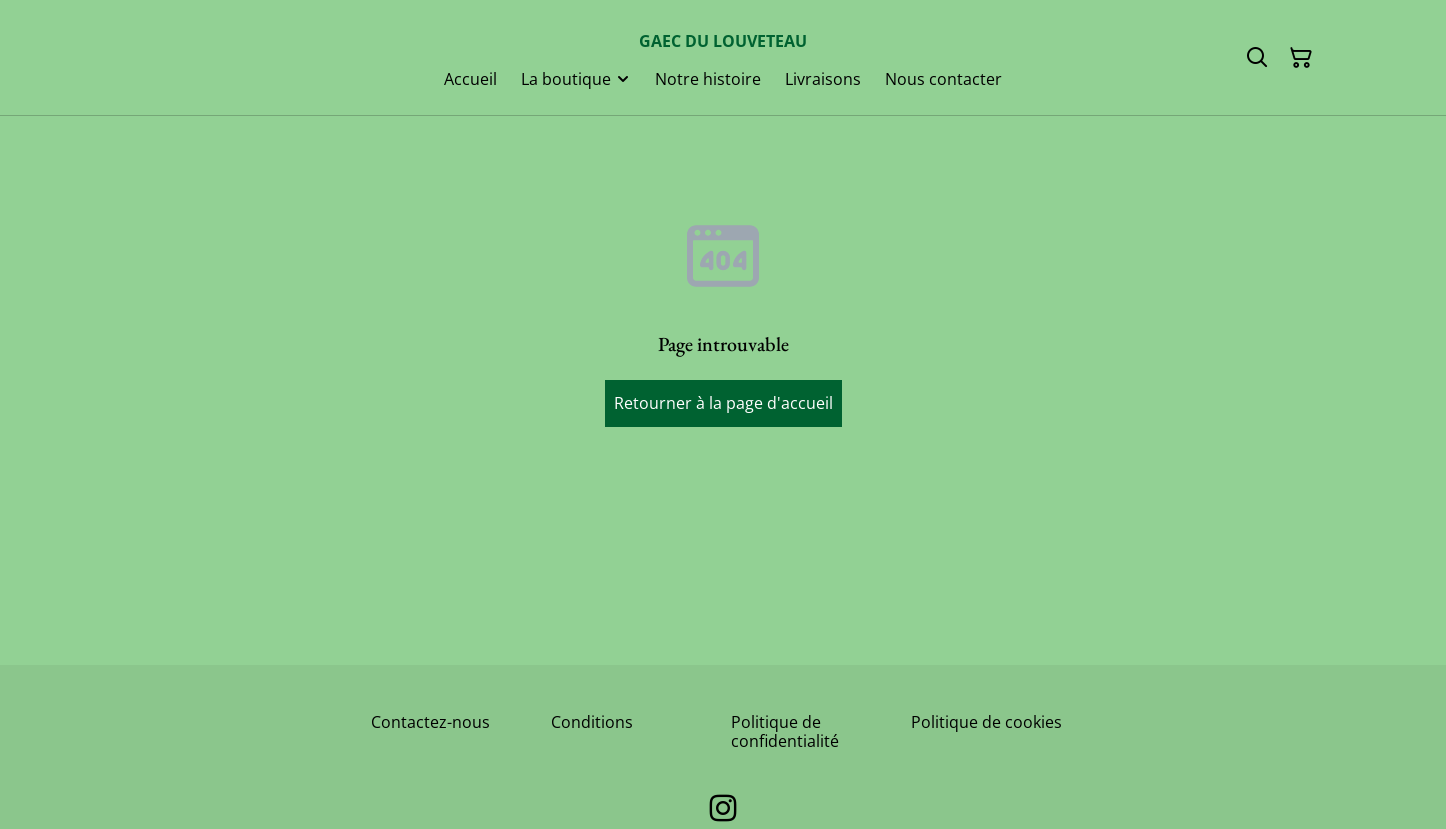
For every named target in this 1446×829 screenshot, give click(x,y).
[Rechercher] (1257, 58)
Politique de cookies (986, 722)
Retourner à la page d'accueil (723, 403)
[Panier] (1301, 58)
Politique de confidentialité (785, 731)
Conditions (592, 722)
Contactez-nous (430, 722)
